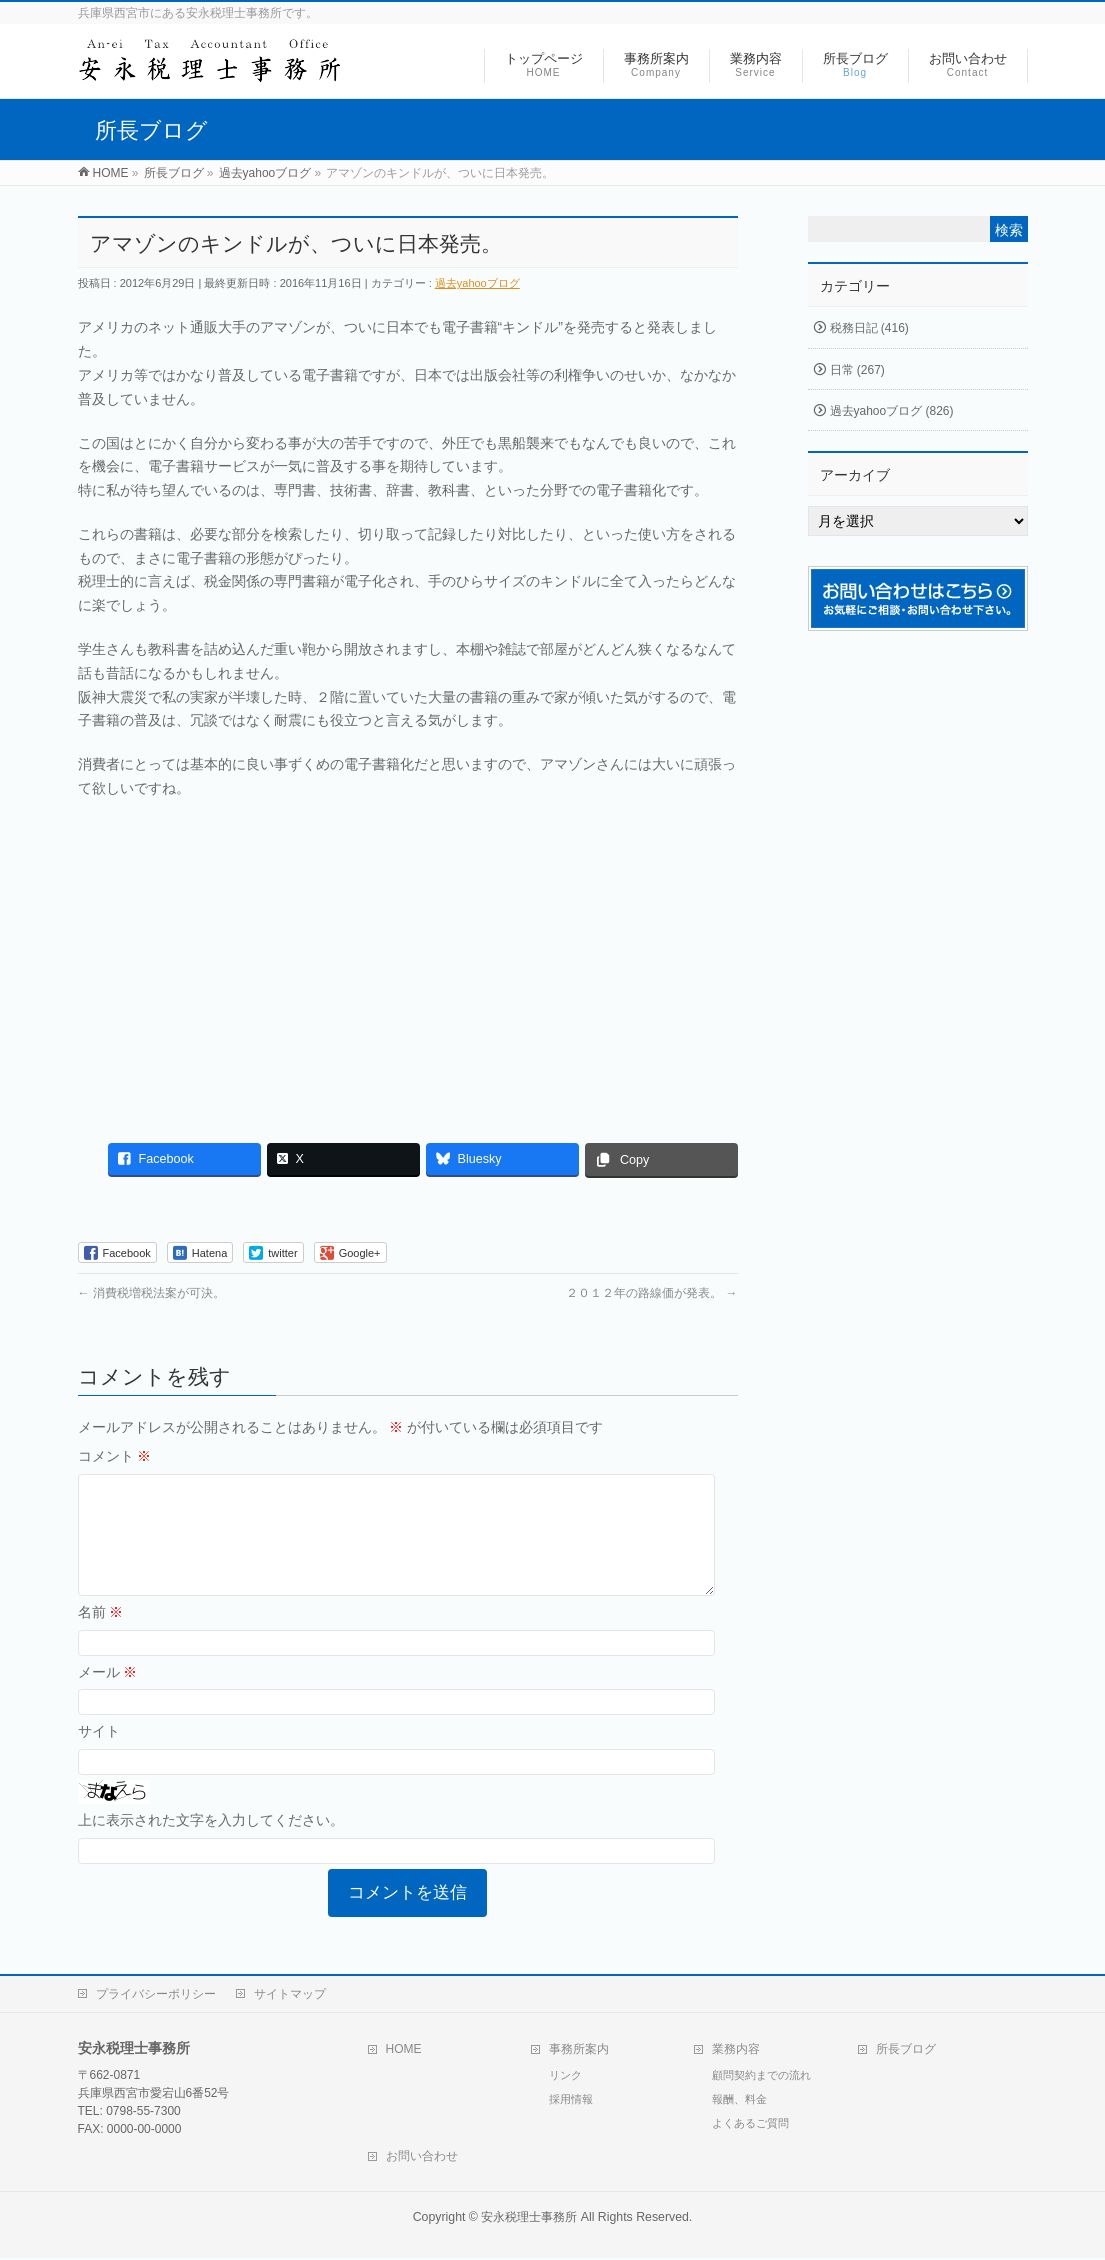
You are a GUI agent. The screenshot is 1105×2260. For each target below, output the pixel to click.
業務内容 (736, 2051)
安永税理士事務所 (529, 2219)
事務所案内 (579, 2051)
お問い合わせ (422, 2158)
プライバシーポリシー (156, 1996)
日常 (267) (857, 370)
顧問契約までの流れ (761, 2077)
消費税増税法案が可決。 (151, 1293)
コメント (115, 1456)
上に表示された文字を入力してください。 (211, 1844)
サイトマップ (290, 1996)
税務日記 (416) (869, 328)
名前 (101, 1636)
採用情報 (571, 2101)
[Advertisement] (408, 961)
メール (108, 1696)
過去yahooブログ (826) (892, 411)
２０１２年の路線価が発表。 (651, 1293)
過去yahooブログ (477, 283)
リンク (565, 2077)
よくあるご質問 (750, 2125)
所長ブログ (906, 2051)
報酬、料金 (739, 2101)
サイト (99, 1755)
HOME (404, 2051)
